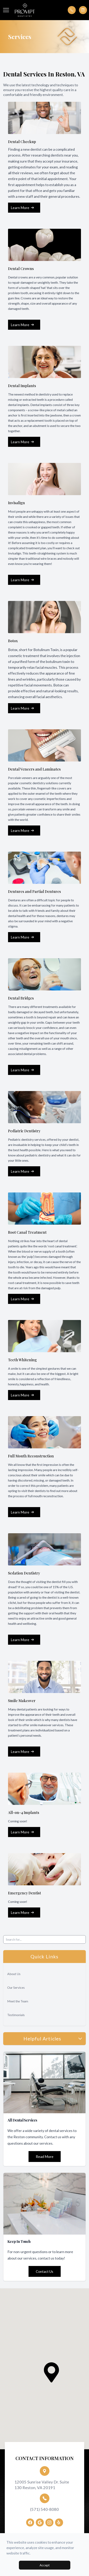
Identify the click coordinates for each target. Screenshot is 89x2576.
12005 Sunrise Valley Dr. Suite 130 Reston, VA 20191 (41, 2484)
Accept (45, 2565)
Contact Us (44, 2271)
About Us (13, 1974)
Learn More (22, 207)
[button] (6, 10)
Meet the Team (17, 2001)
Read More (44, 2156)
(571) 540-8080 (44, 2509)
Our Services (16, 1987)
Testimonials (16, 2015)
